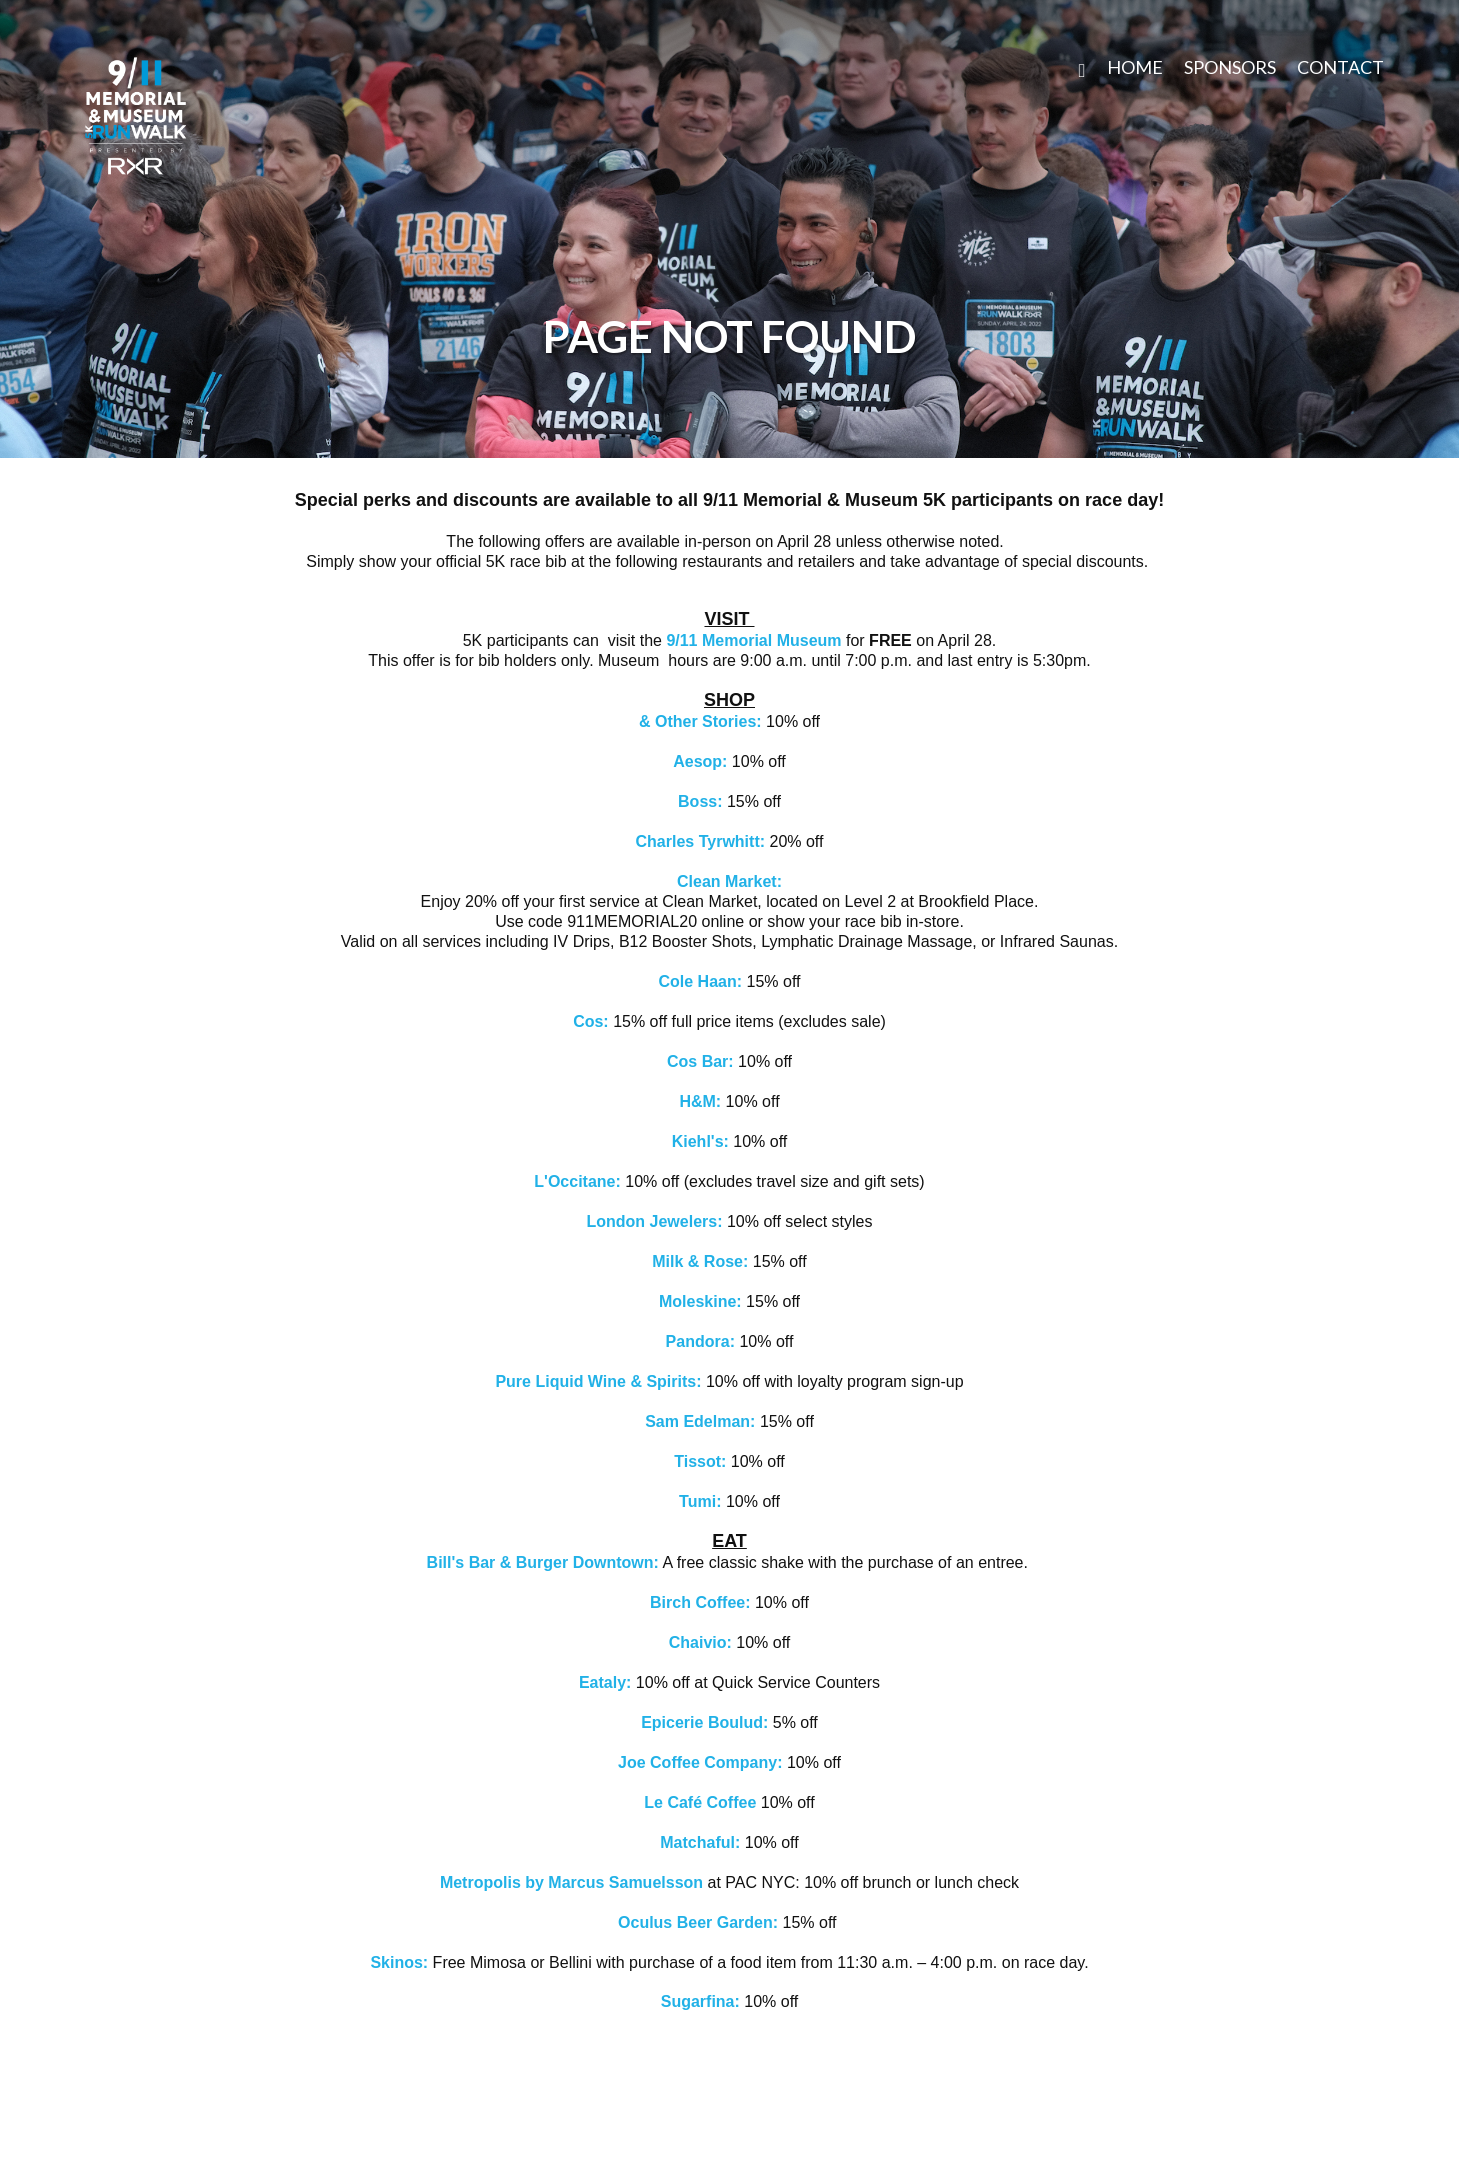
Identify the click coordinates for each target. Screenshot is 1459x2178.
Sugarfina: (700, 2001)
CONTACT (1340, 67)
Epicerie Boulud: (704, 1722)
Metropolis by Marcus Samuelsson (571, 1882)
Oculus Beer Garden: (700, 1922)
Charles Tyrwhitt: (701, 841)
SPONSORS (1230, 67)
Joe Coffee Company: (700, 1762)
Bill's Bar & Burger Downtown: (543, 1562)
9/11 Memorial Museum (753, 640)
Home (1135, 67)
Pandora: (703, 1341)
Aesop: (702, 761)
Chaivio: (700, 1642)
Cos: (593, 1021)
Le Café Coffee (702, 1802)
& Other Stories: (700, 721)
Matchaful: (702, 1842)
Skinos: (399, 1962)
